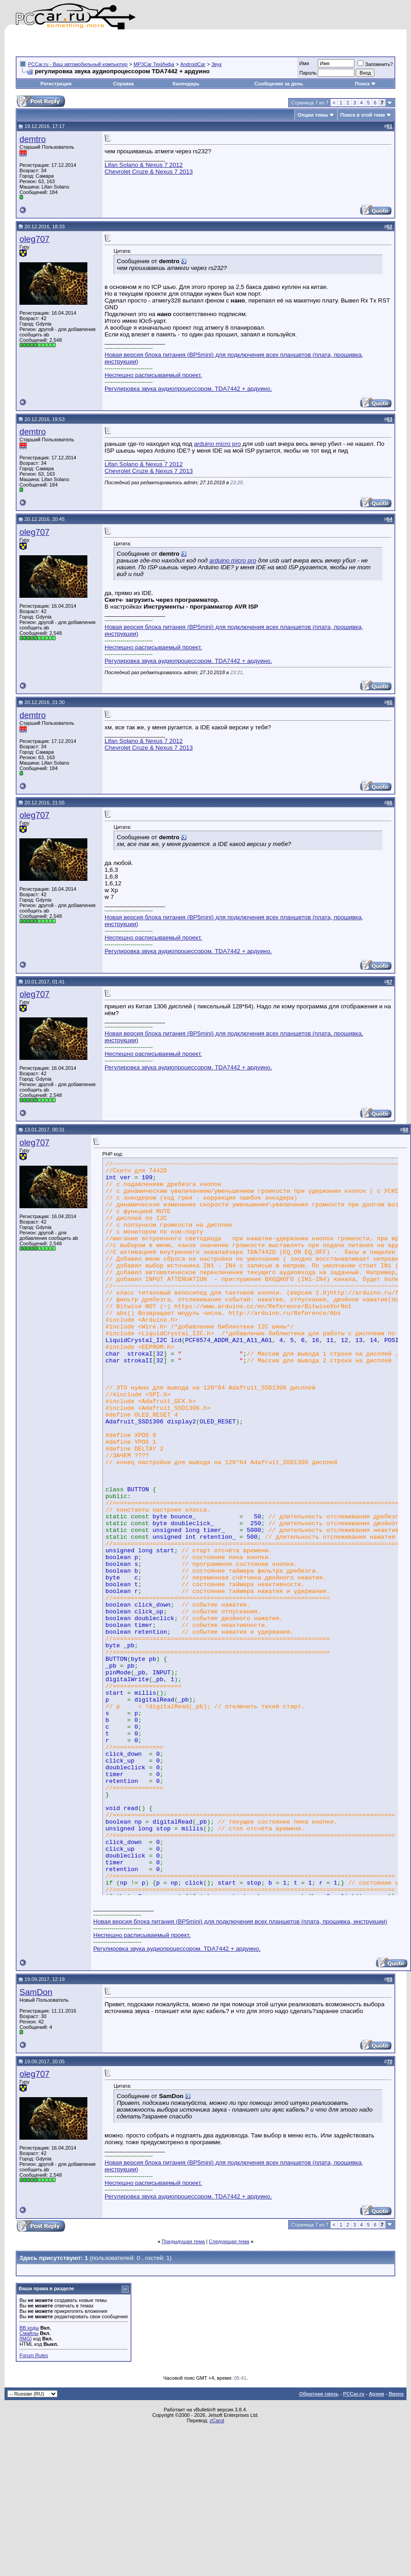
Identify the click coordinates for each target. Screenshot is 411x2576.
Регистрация (56, 83)
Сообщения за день (278, 83)
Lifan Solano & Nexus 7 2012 (144, 164)
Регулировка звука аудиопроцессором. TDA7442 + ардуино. (188, 388)
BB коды (29, 2327)
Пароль (307, 73)
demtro (32, 139)
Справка (123, 83)
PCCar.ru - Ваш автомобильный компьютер (78, 64)
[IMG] (25, 2338)
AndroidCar (193, 64)
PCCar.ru (353, 2393)
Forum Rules (33, 2355)
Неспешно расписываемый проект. (153, 375)
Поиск (365, 83)
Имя (304, 63)
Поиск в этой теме (362, 115)
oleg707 (34, 239)
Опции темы (312, 115)
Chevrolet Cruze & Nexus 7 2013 (149, 171)
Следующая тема (229, 2241)
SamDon (36, 1992)
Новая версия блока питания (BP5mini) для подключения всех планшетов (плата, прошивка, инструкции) (240, 1921)
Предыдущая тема (183, 2241)
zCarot (217, 2420)
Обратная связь (319, 2393)
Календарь (186, 83)
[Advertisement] (122, 43)
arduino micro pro (217, 443)
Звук (216, 64)
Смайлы (28, 2333)
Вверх (396, 2393)
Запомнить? (375, 64)
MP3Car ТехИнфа (154, 64)
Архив (376, 2393)
